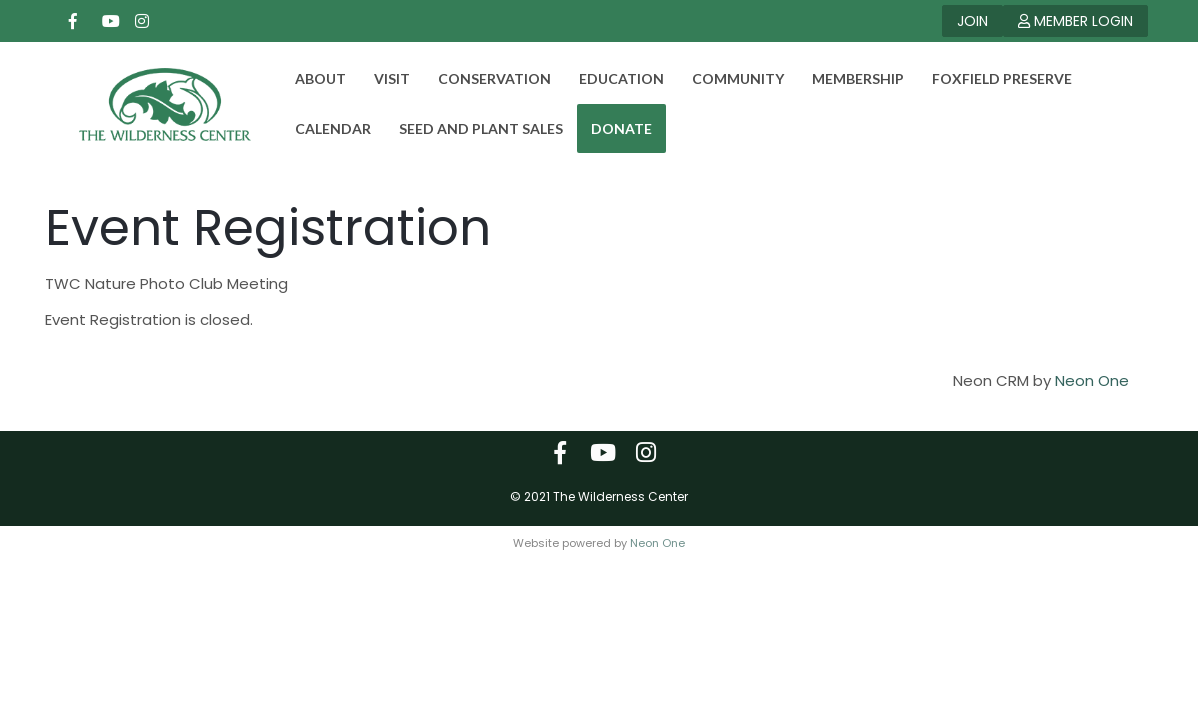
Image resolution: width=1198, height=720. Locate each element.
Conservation (482, 78)
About (308, 78)
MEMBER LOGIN (1075, 21)
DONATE (609, 128)
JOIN (972, 21)
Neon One (1092, 392)
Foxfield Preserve (990, 78)
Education (609, 78)
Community (726, 78)
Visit (380, 78)
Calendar (321, 128)
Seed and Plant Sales (469, 128)
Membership (846, 78)
